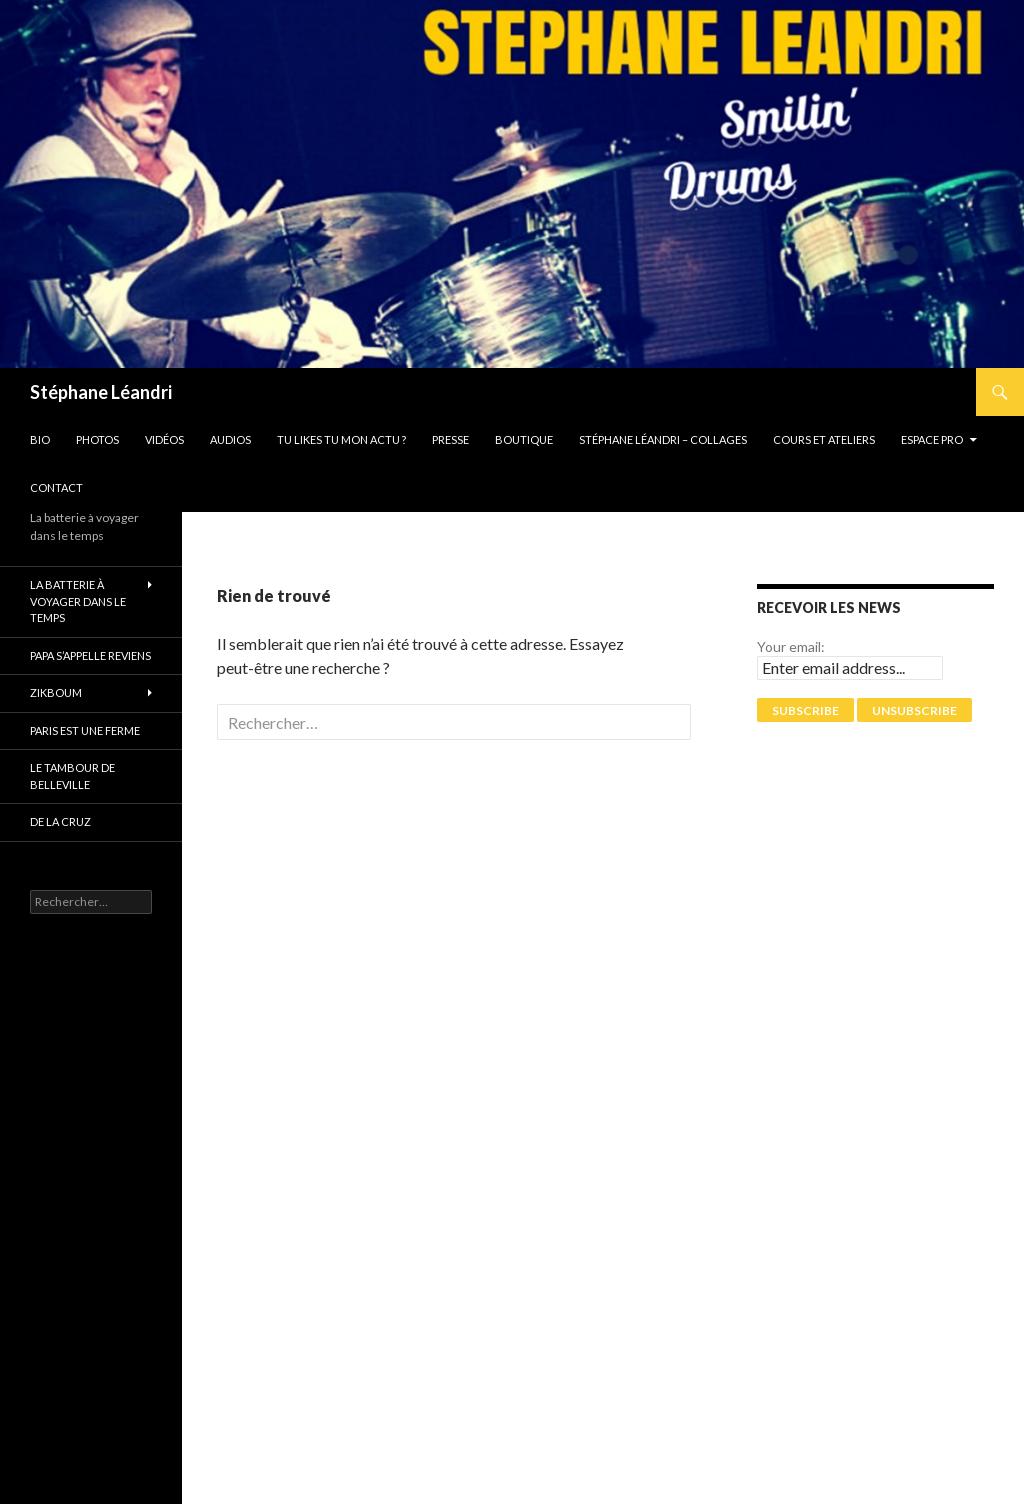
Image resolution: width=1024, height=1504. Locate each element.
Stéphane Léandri (101, 392)
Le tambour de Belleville (72, 776)
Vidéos (164, 439)
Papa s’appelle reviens (90, 655)
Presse (450, 439)
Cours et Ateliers (824, 439)
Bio (40, 439)
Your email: (791, 646)
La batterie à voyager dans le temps (78, 601)
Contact (56, 487)
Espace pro (932, 439)
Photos (97, 439)
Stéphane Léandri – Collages (663, 439)
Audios (230, 439)
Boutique (524, 439)
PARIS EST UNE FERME (85, 730)
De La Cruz (60, 821)
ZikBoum (56, 692)
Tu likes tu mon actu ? (341, 439)
